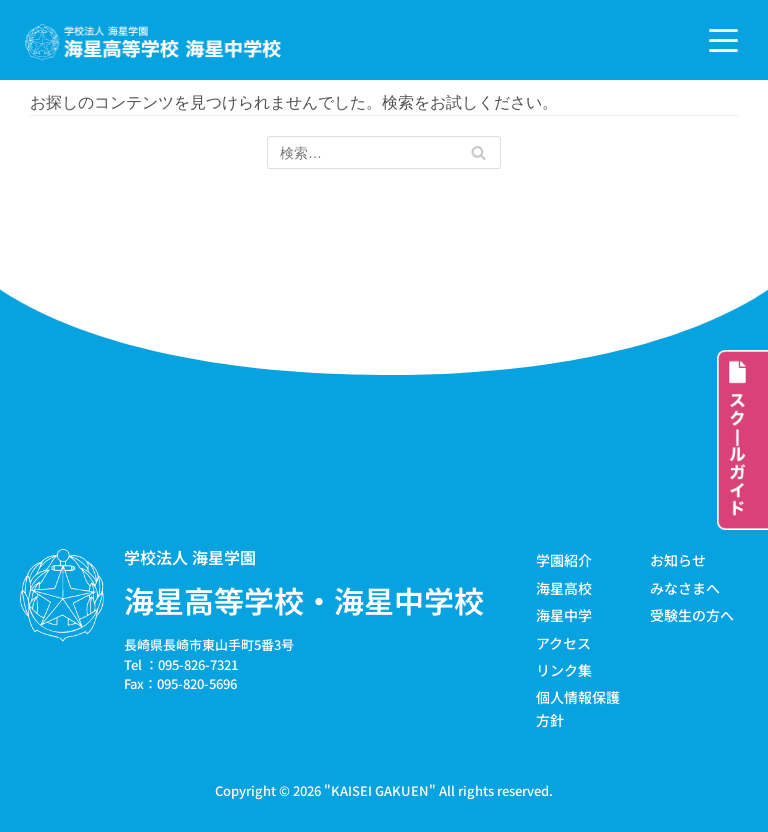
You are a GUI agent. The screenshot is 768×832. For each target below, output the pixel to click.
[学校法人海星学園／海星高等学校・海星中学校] (153, 42)
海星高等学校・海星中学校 (304, 601)
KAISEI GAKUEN (380, 790)
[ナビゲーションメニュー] (723, 40)
